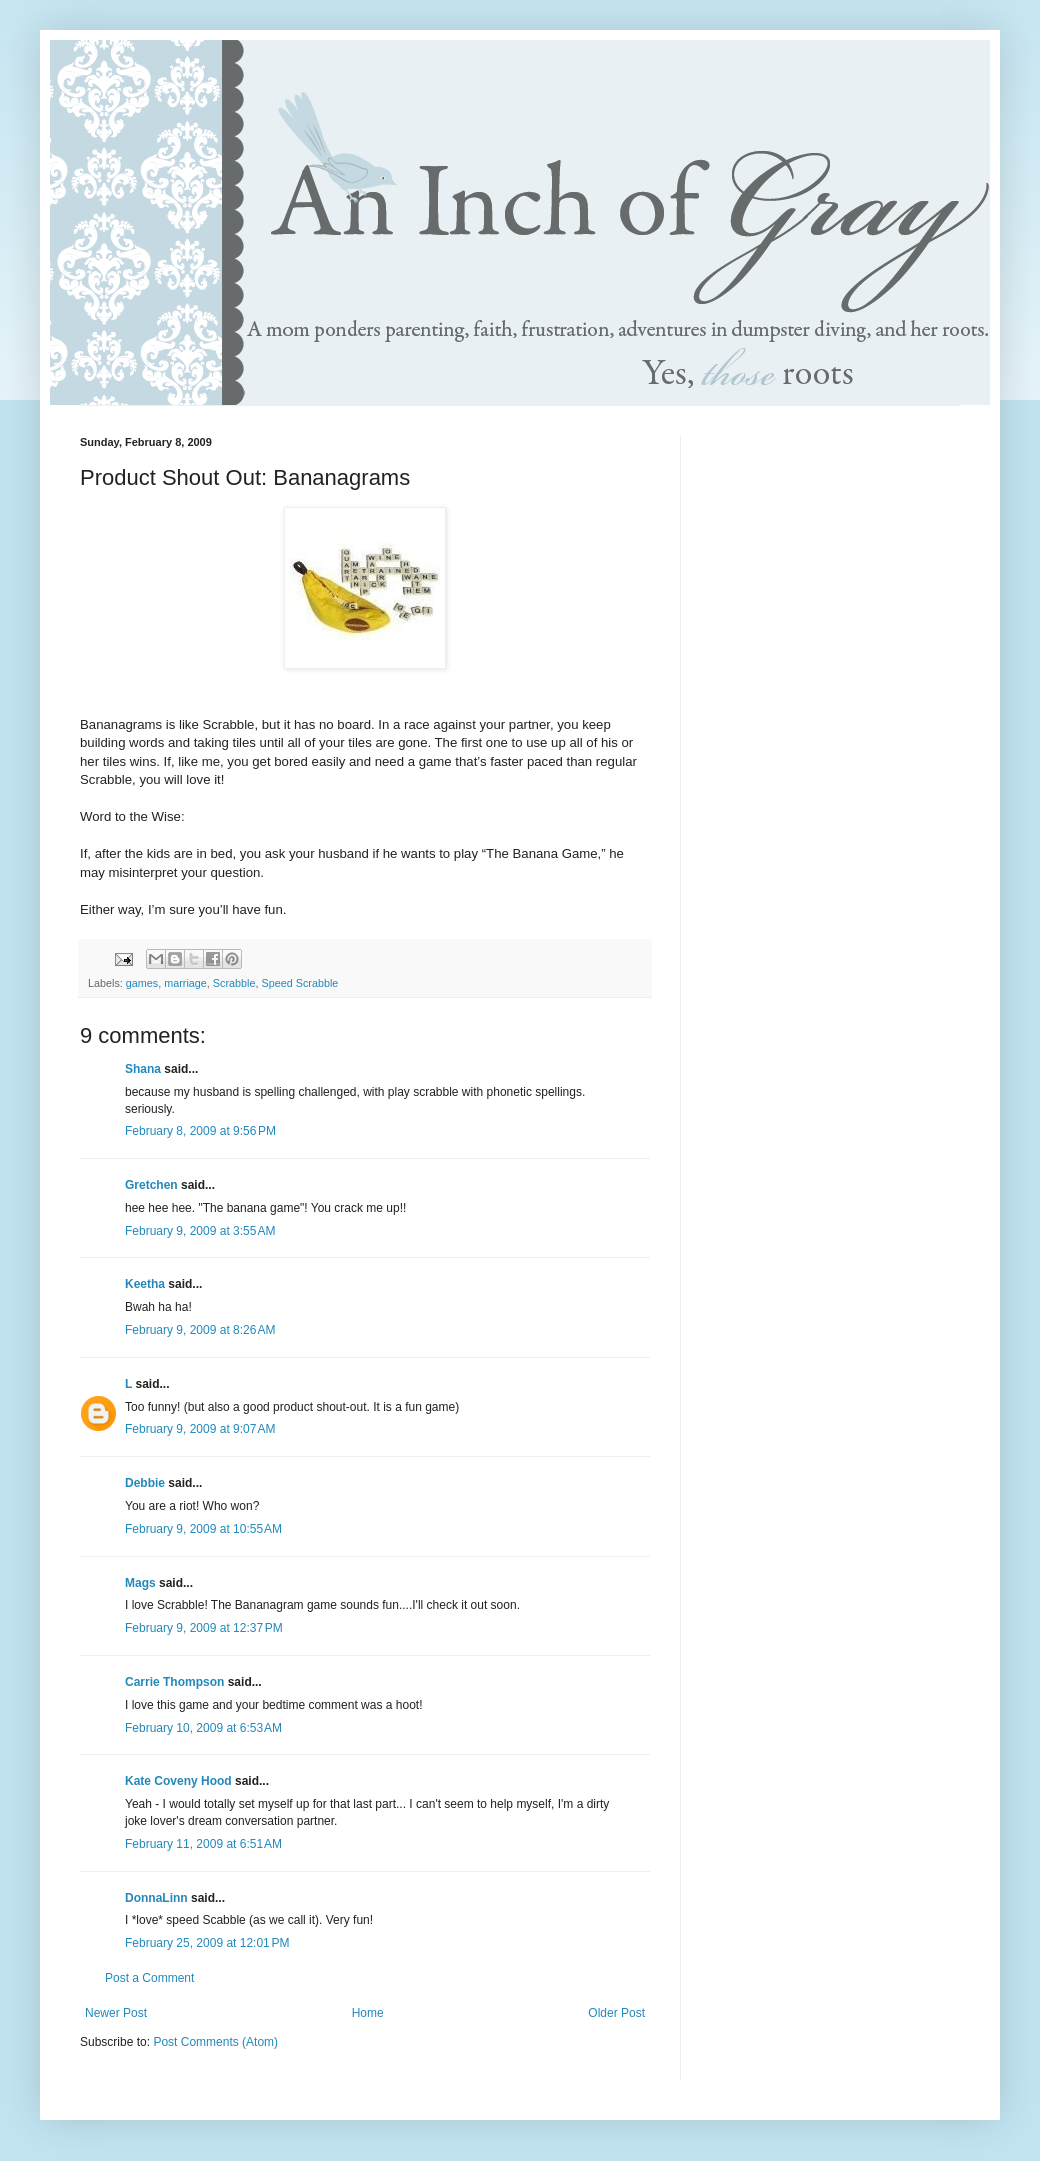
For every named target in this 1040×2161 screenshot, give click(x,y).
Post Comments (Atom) (215, 2042)
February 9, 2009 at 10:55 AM (203, 1529)
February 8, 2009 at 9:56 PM (200, 1131)
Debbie (145, 1483)
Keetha (145, 1284)
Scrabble (234, 983)
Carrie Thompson (174, 1682)
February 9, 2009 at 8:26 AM (200, 1330)
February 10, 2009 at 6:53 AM (203, 1728)
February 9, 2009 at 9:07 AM (200, 1429)
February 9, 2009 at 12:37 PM (204, 1628)
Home (368, 2013)
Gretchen (151, 1185)
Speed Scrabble (299, 983)
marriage (185, 983)
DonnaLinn (156, 1898)
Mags (140, 1583)
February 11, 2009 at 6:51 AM (203, 1844)
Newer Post (116, 2013)
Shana (143, 1069)
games (142, 983)
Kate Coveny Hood (178, 1781)
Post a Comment (149, 1978)
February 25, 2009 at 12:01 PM (207, 1943)
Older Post (616, 2013)
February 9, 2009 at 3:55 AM (200, 1231)
